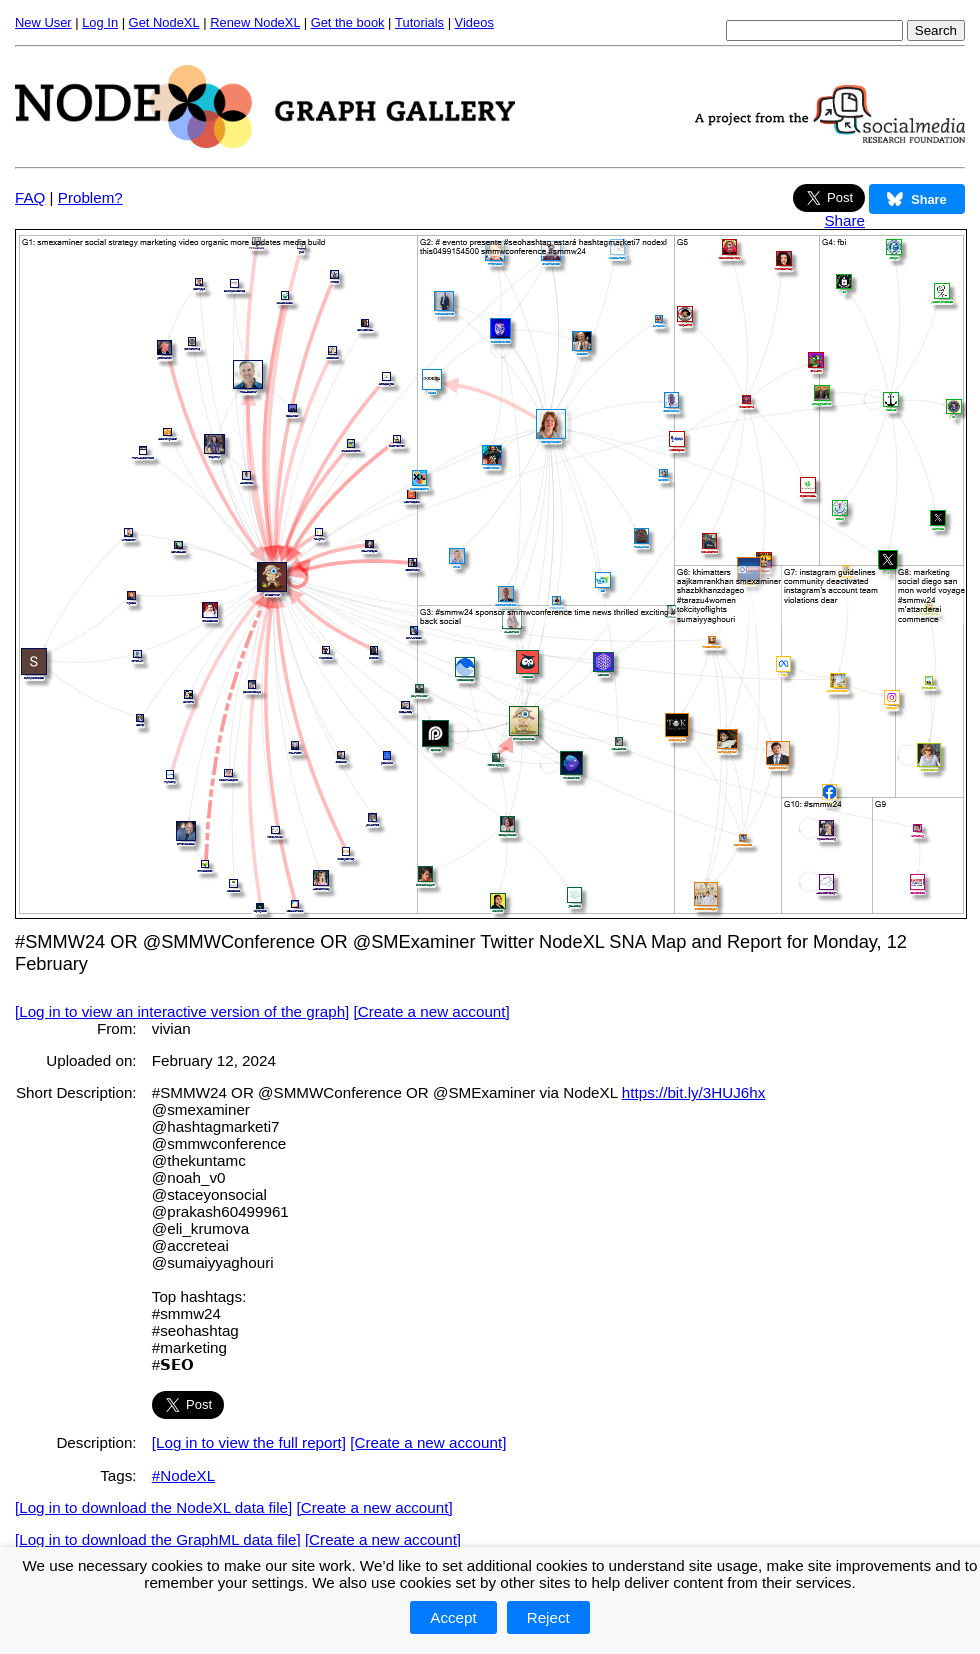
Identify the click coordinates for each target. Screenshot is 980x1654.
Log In (100, 22)
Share (844, 220)
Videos (474, 22)
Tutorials (419, 22)
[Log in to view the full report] (249, 1442)
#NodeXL (183, 1475)
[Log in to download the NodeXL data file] (153, 1507)
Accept (453, 1617)
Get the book (348, 22)
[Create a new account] (432, 1011)
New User (43, 22)
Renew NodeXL (255, 22)
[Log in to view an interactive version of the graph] (182, 1011)
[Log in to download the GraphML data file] (158, 1539)
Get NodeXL (164, 22)
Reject (548, 1617)
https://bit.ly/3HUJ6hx (694, 1092)
